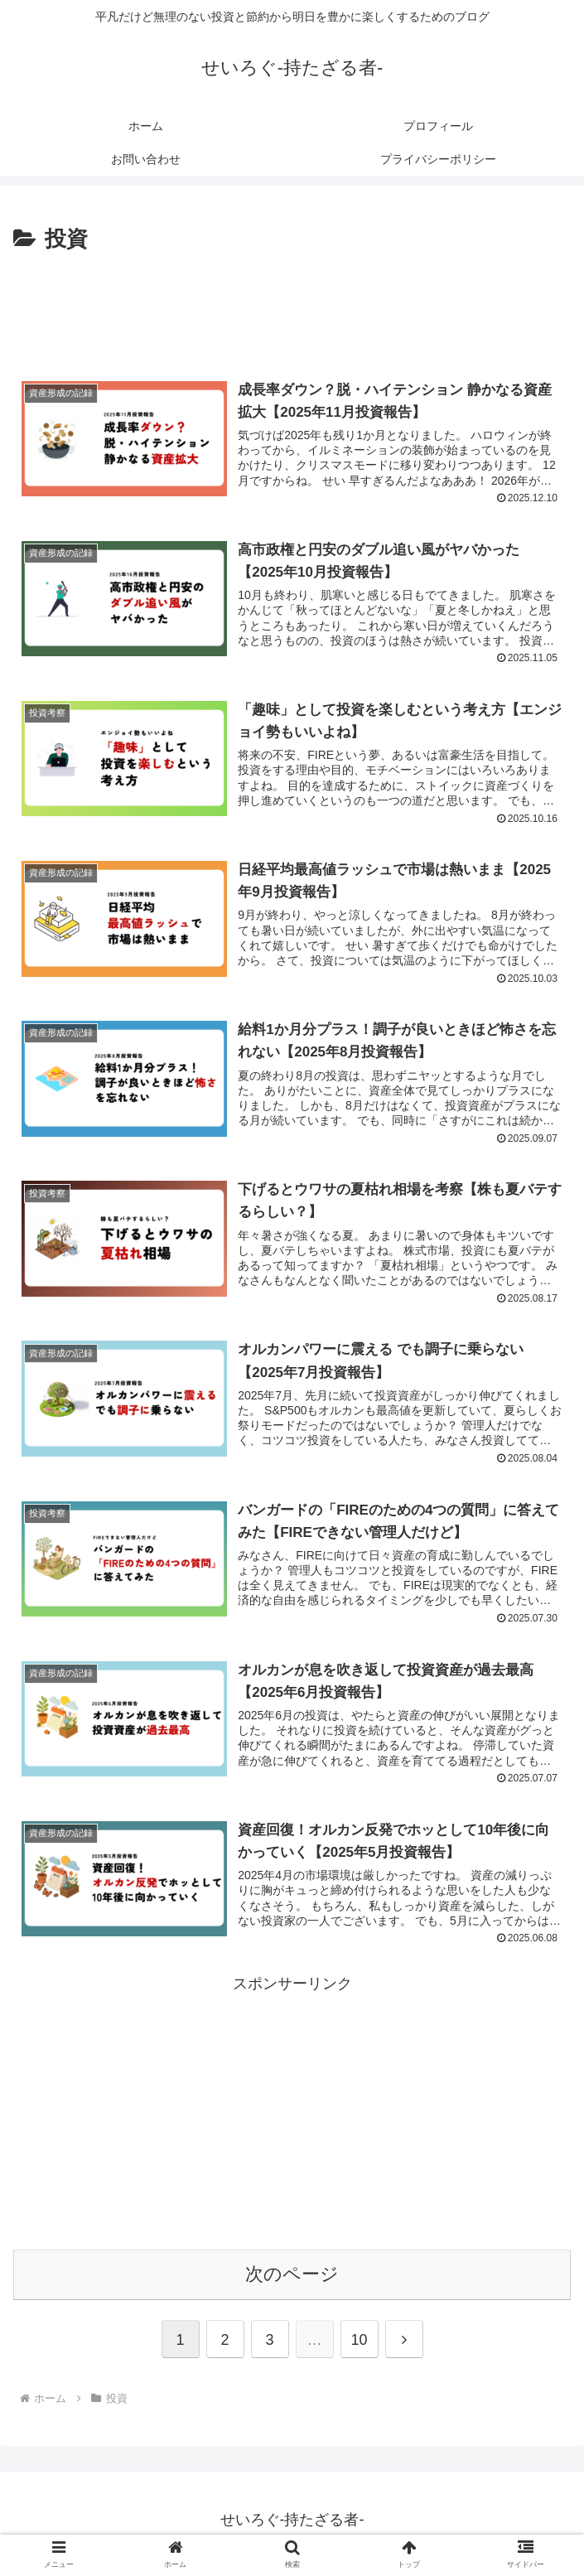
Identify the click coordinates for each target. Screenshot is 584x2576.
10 (358, 2348)
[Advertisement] (292, 307)
